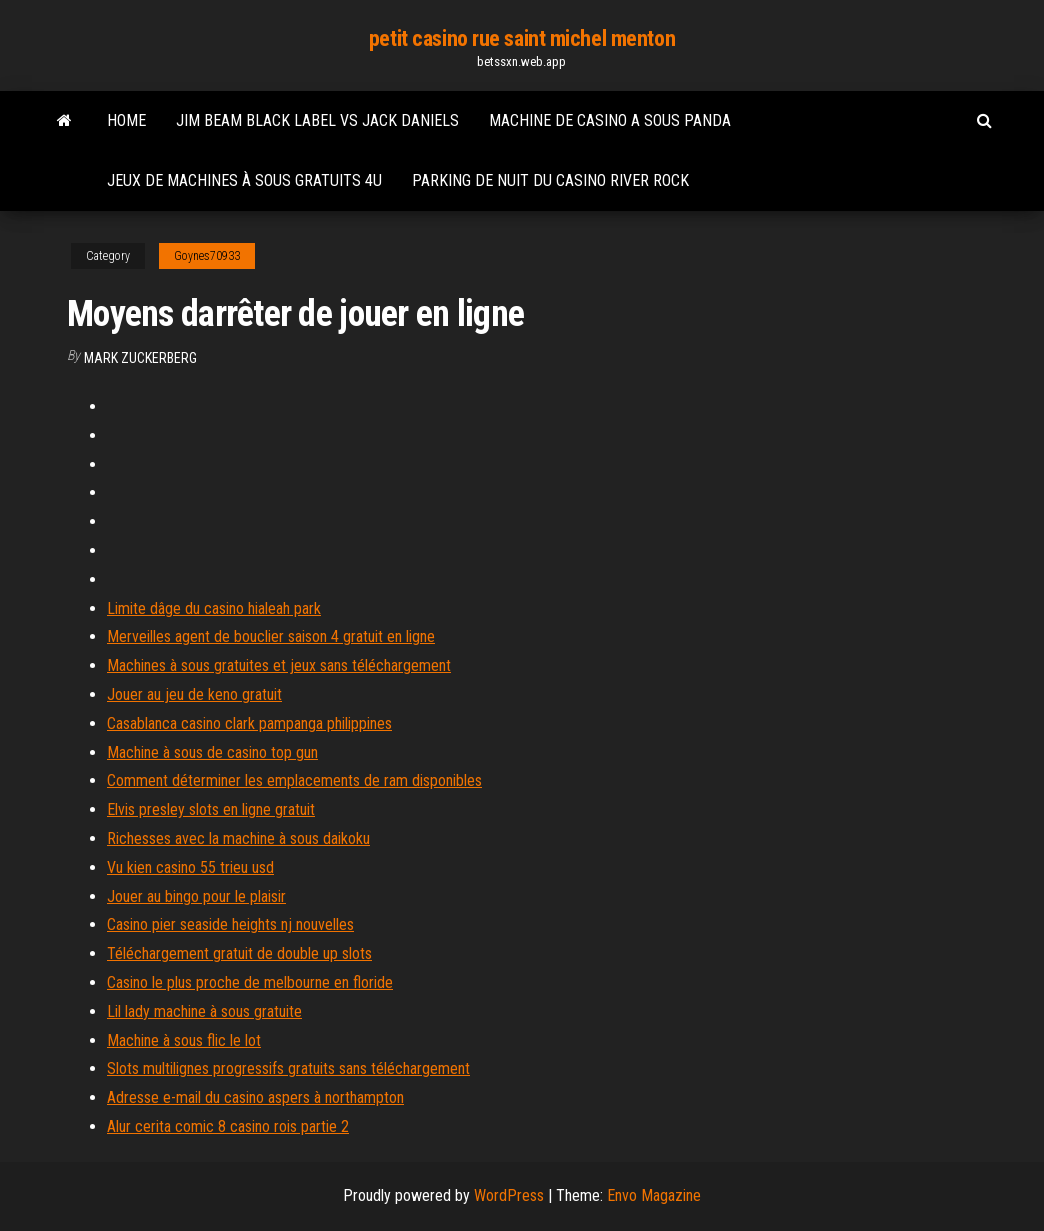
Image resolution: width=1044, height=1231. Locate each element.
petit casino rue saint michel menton (522, 38)
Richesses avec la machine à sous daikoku (238, 838)
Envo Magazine (654, 1195)
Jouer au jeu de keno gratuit (194, 694)
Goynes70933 (207, 256)
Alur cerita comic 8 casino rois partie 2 (228, 1126)
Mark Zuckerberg (140, 358)
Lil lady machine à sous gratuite (204, 1011)
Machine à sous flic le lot (184, 1040)
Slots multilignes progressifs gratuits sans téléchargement (288, 1068)
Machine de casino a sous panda (610, 120)
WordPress (509, 1195)
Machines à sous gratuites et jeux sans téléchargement (279, 665)
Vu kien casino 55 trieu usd (190, 867)
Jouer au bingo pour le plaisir (196, 896)
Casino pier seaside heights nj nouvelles (230, 924)
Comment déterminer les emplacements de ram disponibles (294, 780)
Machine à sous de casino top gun (212, 752)
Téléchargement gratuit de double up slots (239, 953)
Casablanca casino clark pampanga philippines (249, 723)
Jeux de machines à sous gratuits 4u (244, 180)
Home (126, 120)
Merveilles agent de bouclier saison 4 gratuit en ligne (271, 636)
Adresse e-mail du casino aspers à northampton (255, 1097)
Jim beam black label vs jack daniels (317, 120)
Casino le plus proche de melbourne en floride (250, 982)
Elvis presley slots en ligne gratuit (211, 809)
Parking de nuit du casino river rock (550, 180)
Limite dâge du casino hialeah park (214, 608)
